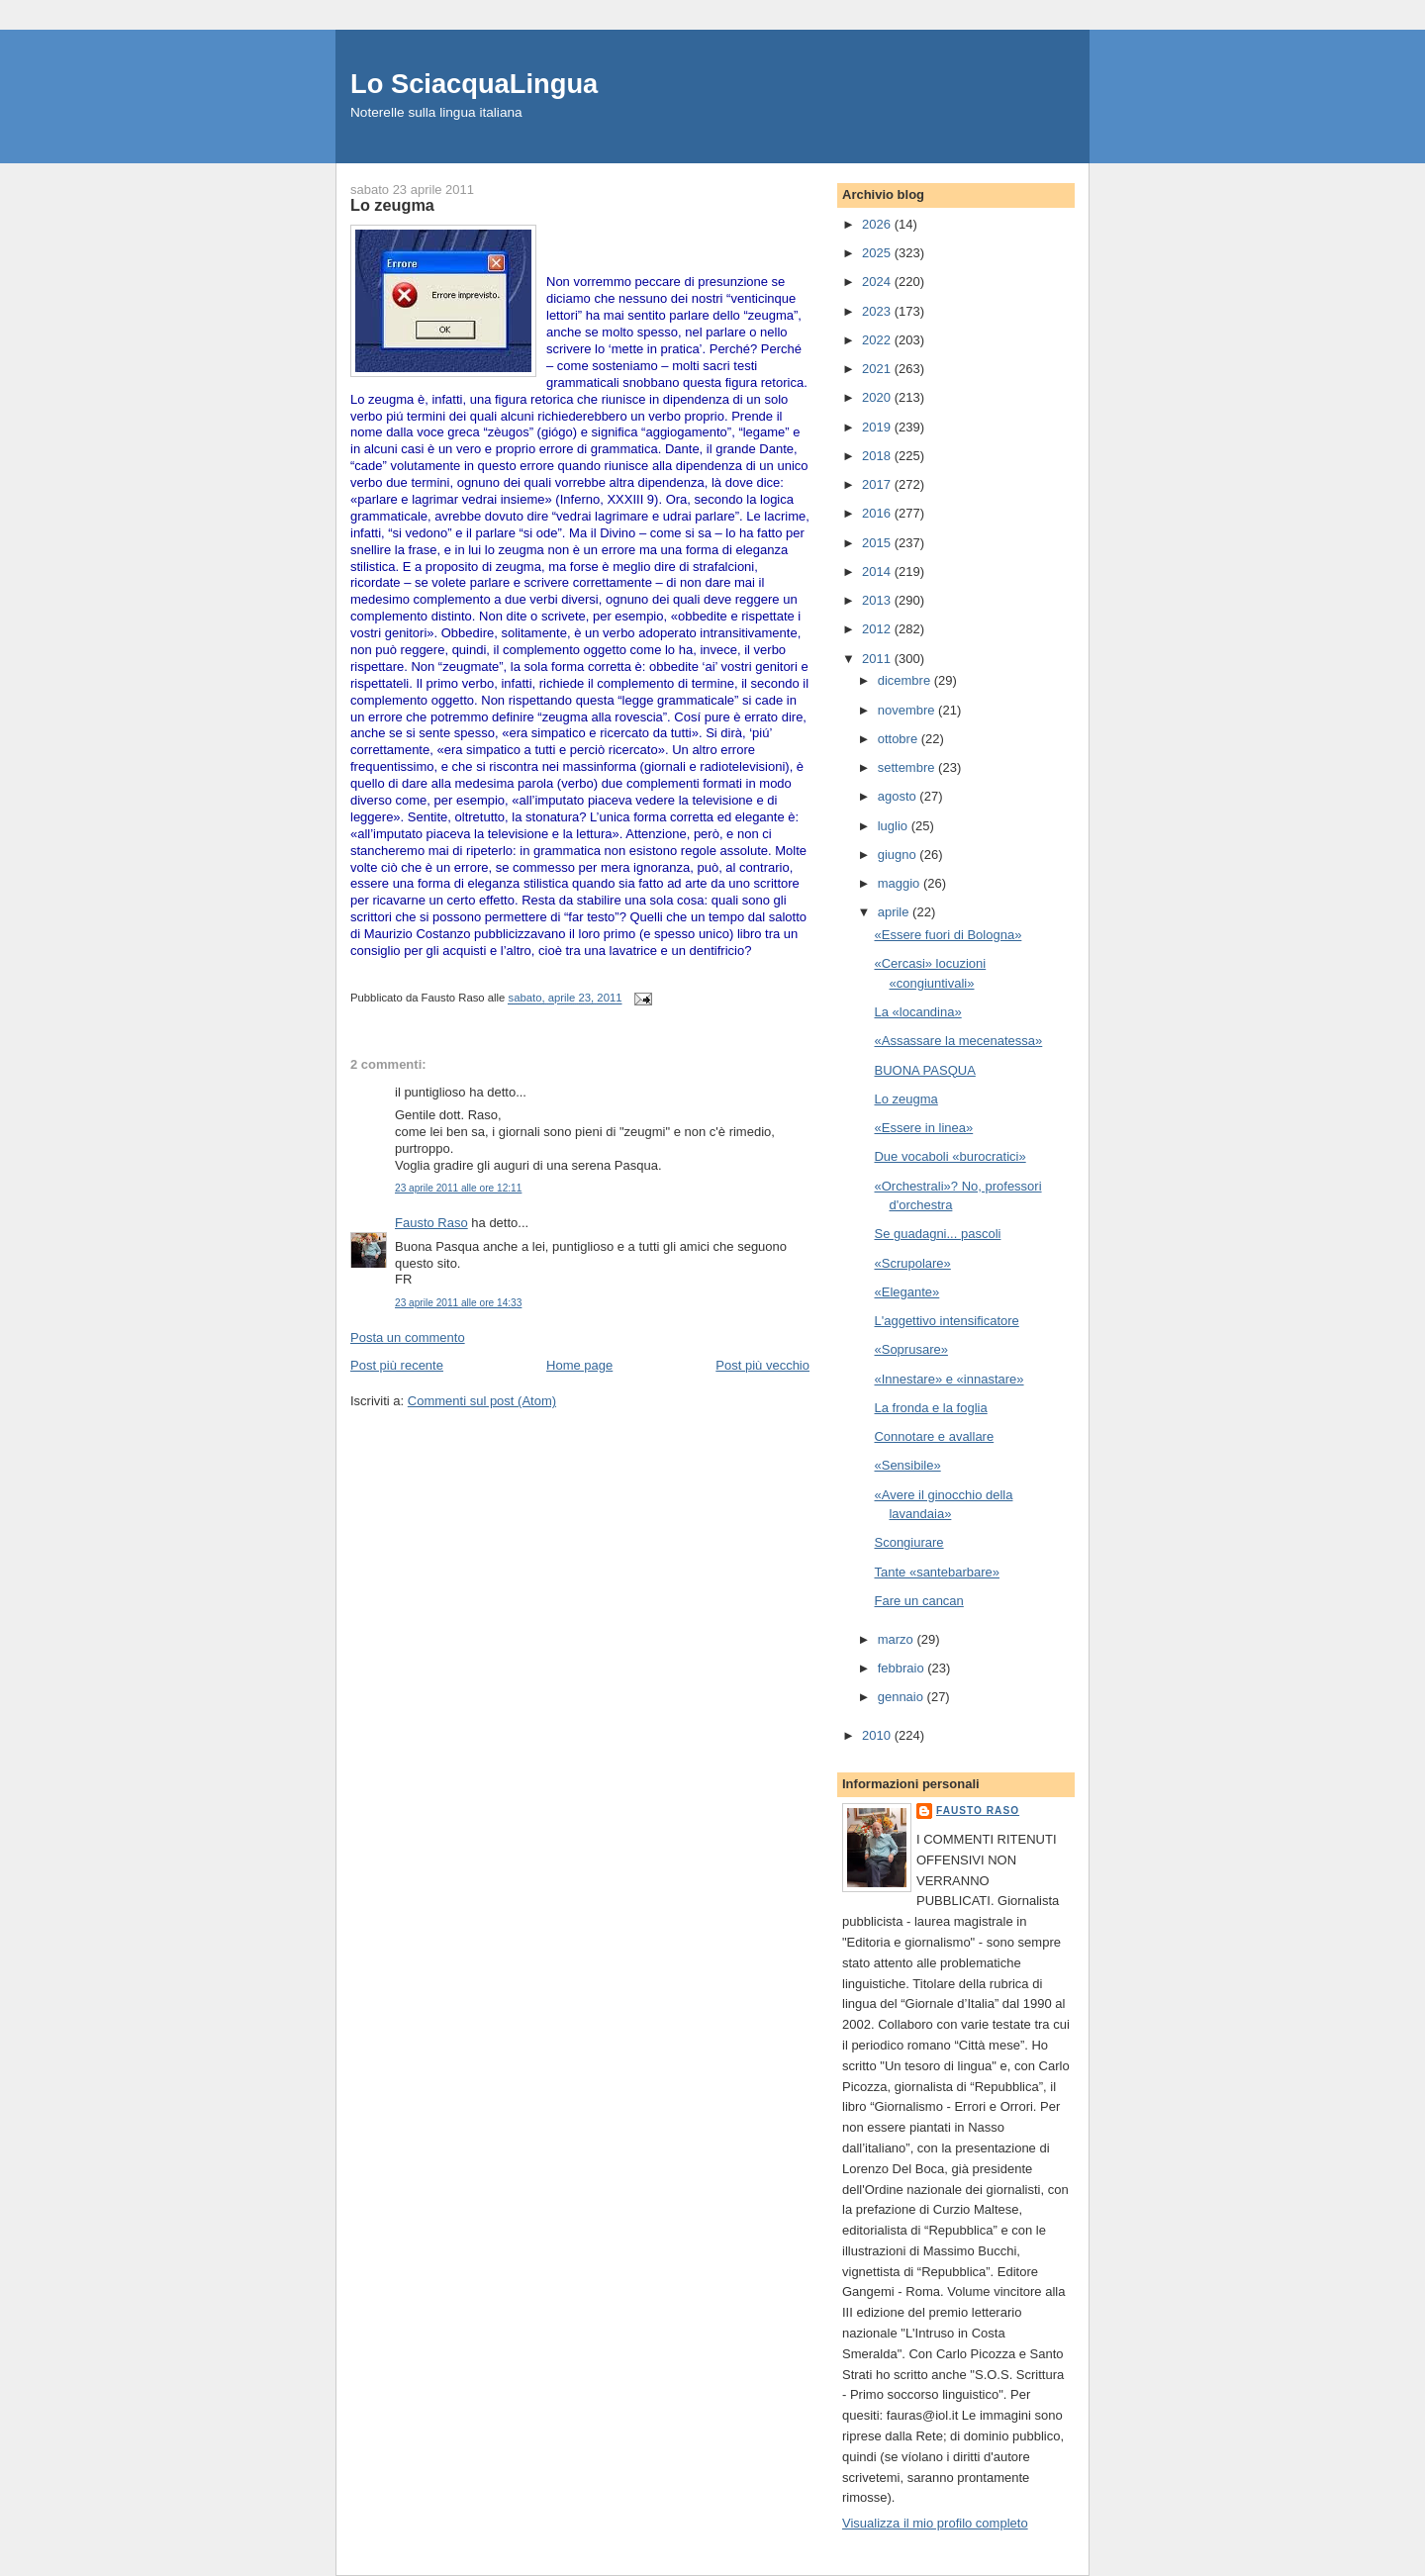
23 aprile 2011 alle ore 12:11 (458, 1188)
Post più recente (396, 1365)
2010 (878, 1735)
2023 (878, 311)
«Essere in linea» (923, 1127)
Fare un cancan (918, 1600)
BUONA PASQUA (924, 1070)
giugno (899, 854)
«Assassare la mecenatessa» (958, 1040)
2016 (878, 513)
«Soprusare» (910, 1349)
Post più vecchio (762, 1365)
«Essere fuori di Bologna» (947, 934)
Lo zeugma (905, 1099)
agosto (899, 796)
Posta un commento (407, 1337)
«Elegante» (906, 1292)
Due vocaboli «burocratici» (949, 1156)
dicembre (906, 680)
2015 (878, 542)
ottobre (899, 738)
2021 (878, 368)
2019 (878, 427)
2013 (878, 600)
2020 (878, 397)
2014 (878, 571)
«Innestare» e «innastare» (948, 1379)
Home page (579, 1365)
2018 (878, 455)
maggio (900, 883)
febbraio (903, 1668)
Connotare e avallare (934, 1436)
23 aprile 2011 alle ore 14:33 (458, 1302)
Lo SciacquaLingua (474, 83)
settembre (908, 767)
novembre (908, 710)
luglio (894, 825)
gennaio (902, 1696)
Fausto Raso (431, 1222)
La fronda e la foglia (930, 1407)
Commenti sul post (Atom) (482, 1400)
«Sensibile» (907, 1465)
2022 (878, 340)
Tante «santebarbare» (936, 1572)
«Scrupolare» (912, 1263)
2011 (878, 658)
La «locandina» (917, 1011)
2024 (878, 281)
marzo (897, 1639)
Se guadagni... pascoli (937, 1233)
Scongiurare (908, 1542)
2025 (878, 252)
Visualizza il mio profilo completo (935, 2523)
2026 (878, 224)
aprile (895, 912)
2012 (878, 628)
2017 (878, 484)
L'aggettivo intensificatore (946, 1320)
